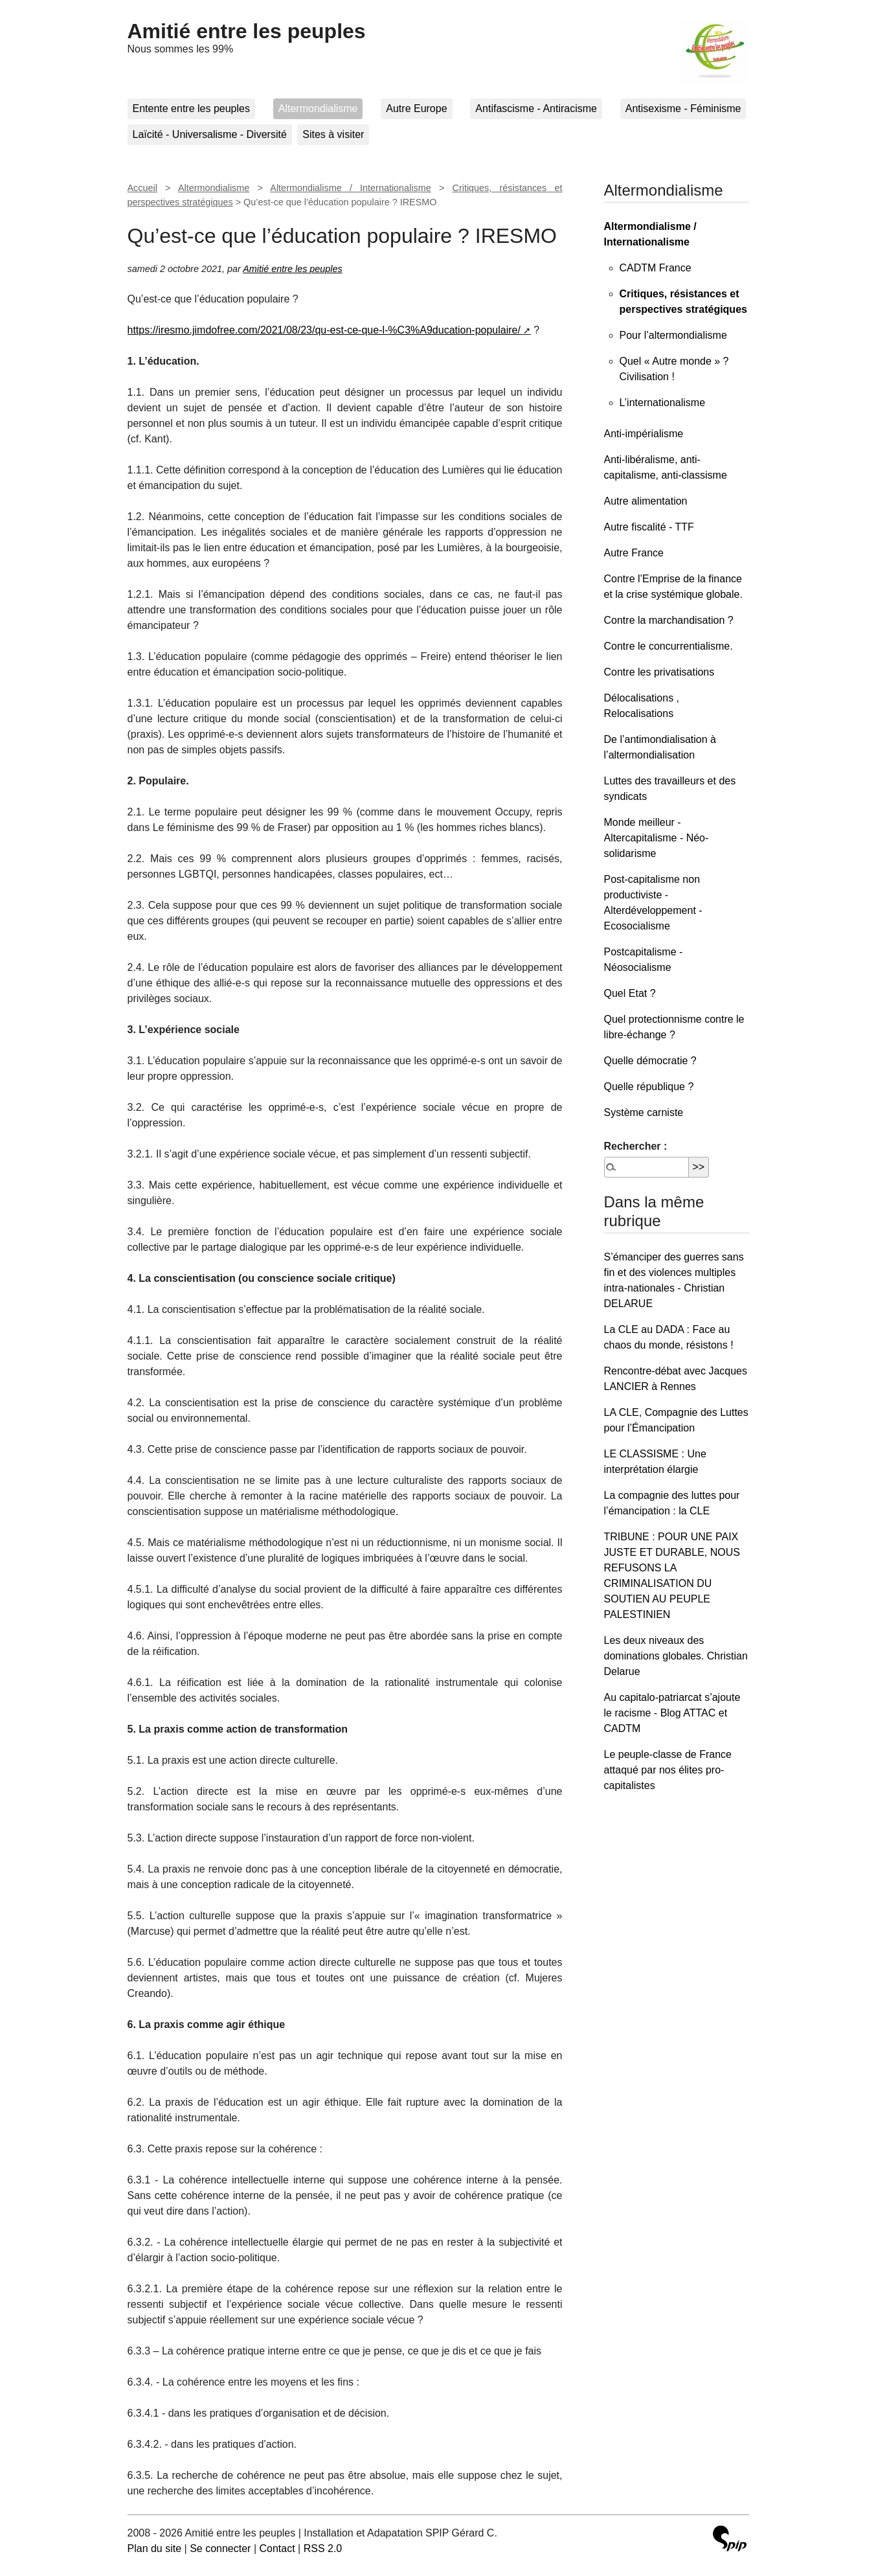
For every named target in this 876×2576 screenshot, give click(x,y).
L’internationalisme (663, 402)
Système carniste (644, 1112)
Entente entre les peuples (191, 108)
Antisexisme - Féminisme (683, 108)
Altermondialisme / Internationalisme (350, 188)
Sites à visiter (333, 134)
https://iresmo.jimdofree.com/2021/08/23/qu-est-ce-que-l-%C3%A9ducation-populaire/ (324, 330)
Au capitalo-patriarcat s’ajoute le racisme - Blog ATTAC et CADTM (672, 1713)
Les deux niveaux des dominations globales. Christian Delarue (676, 1656)
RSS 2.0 (323, 2548)
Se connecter (220, 2548)
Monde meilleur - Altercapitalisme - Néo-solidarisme (656, 838)
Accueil (142, 188)
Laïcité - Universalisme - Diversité (210, 134)
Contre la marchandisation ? (669, 620)
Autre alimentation (646, 501)
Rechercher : (636, 1146)
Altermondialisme (318, 108)
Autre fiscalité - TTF (649, 526)
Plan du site (155, 2548)
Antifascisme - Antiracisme (536, 108)
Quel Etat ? (630, 993)
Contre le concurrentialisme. (668, 646)
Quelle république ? (649, 1086)
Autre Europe (416, 108)
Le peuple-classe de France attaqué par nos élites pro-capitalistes (668, 1770)
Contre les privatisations (659, 672)
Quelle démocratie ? (650, 1060)
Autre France (634, 552)
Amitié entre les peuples (247, 31)
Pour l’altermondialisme (673, 335)
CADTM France (655, 267)
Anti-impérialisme (644, 433)
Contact (277, 2548)
